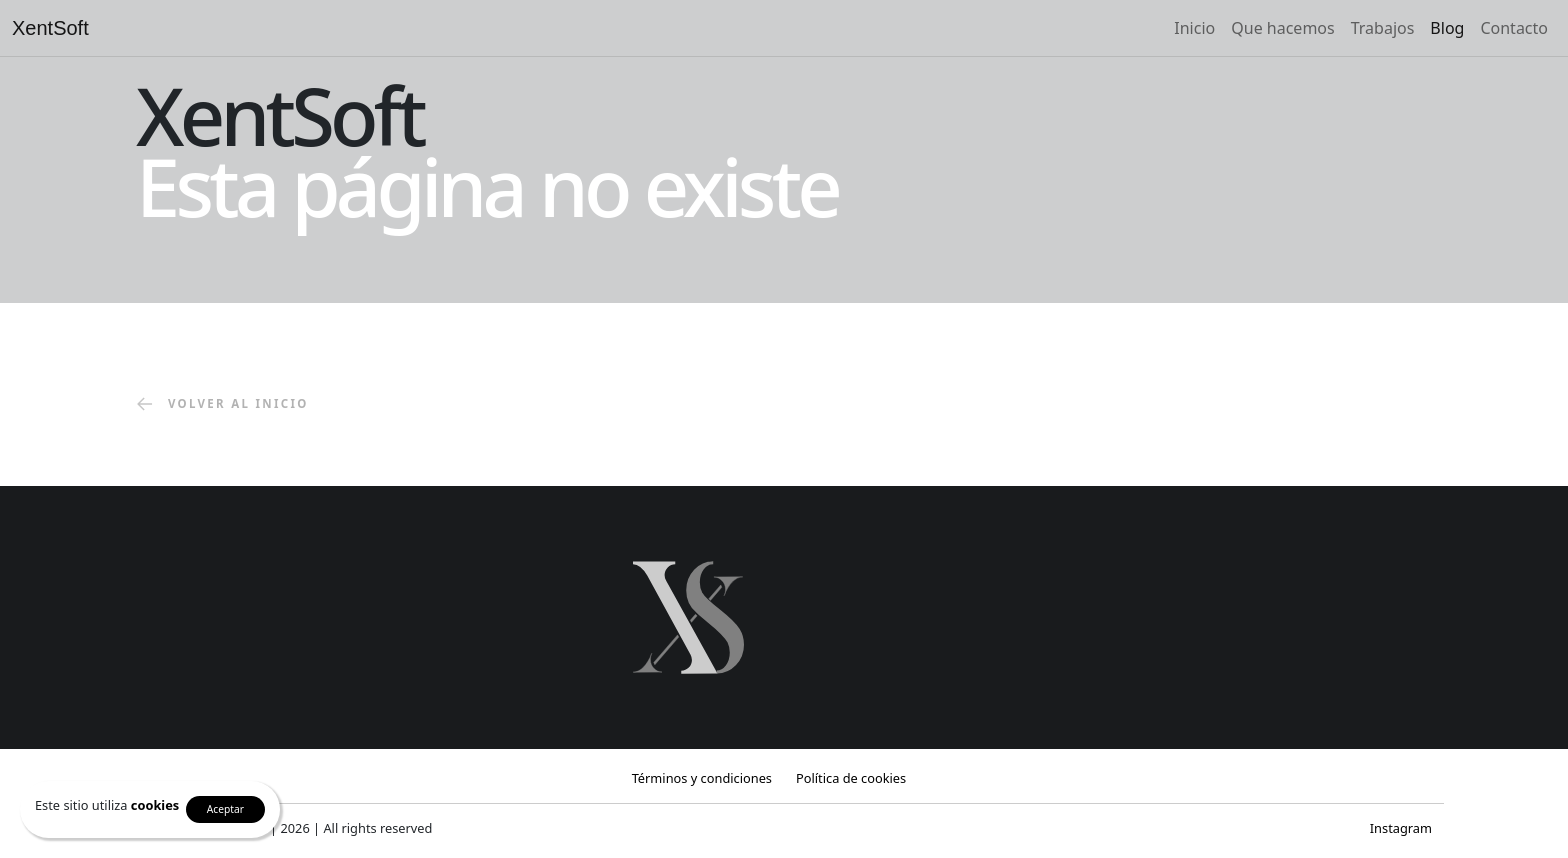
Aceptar (225, 809)
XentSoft (50, 28)
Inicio (1194, 28)
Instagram (1401, 828)
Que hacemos (1282, 28)
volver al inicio (222, 405)
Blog (1447, 28)
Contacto (1514, 28)
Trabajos (1383, 28)
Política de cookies (851, 778)
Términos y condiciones (702, 778)
